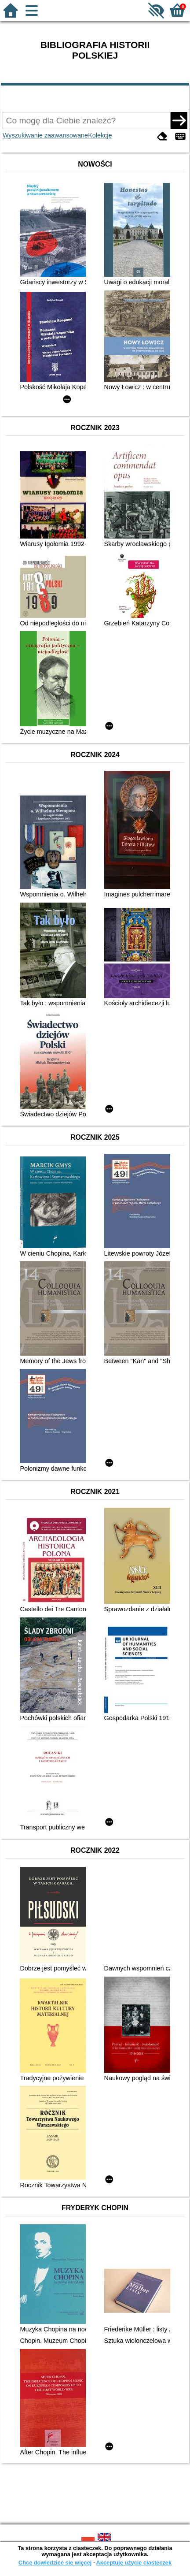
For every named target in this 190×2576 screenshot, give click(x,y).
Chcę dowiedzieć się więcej (54, 2562)
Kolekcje (100, 135)
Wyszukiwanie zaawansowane (45, 135)
